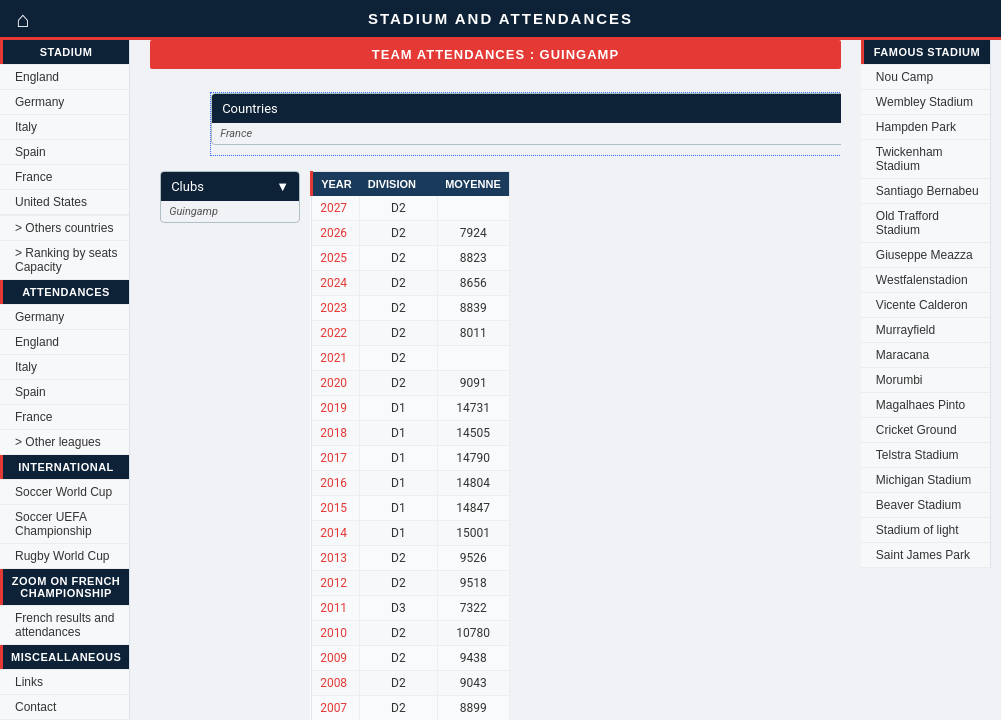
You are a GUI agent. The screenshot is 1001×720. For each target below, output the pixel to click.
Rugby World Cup (62, 556)
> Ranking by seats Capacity (66, 260)
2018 (333, 433)
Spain (30, 152)
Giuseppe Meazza (924, 255)
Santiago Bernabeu (927, 191)
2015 (333, 508)
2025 (333, 258)
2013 (333, 558)
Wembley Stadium (924, 102)
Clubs (230, 186)
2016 (333, 483)
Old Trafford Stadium (907, 223)
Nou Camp (904, 77)
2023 (333, 308)
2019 (333, 408)
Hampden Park (916, 127)
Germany (39, 102)
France (33, 177)
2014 (333, 533)
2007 (333, 708)
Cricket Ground (916, 430)
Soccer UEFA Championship (53, 524)
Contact (35, 707)
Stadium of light (917, 530)
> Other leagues (58, 442)
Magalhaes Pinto (920, 405)
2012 (333, 583)
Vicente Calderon (922, 305)
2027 (333, 208)
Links (29, 682)
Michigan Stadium (923, 480)
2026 (333, 233)
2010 (333, 633)
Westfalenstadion (922, 280)
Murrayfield (905, 330)
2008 (333, 683)
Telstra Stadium (917, 455)
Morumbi (899, 380)
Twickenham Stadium (909, 159)
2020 (333, 383)
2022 (333, 333)
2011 (333, 608)
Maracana (902, 355)
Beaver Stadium (918, 505)
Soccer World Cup (63, 492)
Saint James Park (923, 555)
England (37, 77)
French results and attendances (64, 625)
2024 (333, 283)
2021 (333, 358)
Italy (26, 127)
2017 (333, 458)
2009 (333, 658)
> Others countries (64, 228)
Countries (560, 108)
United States (51, 202)
